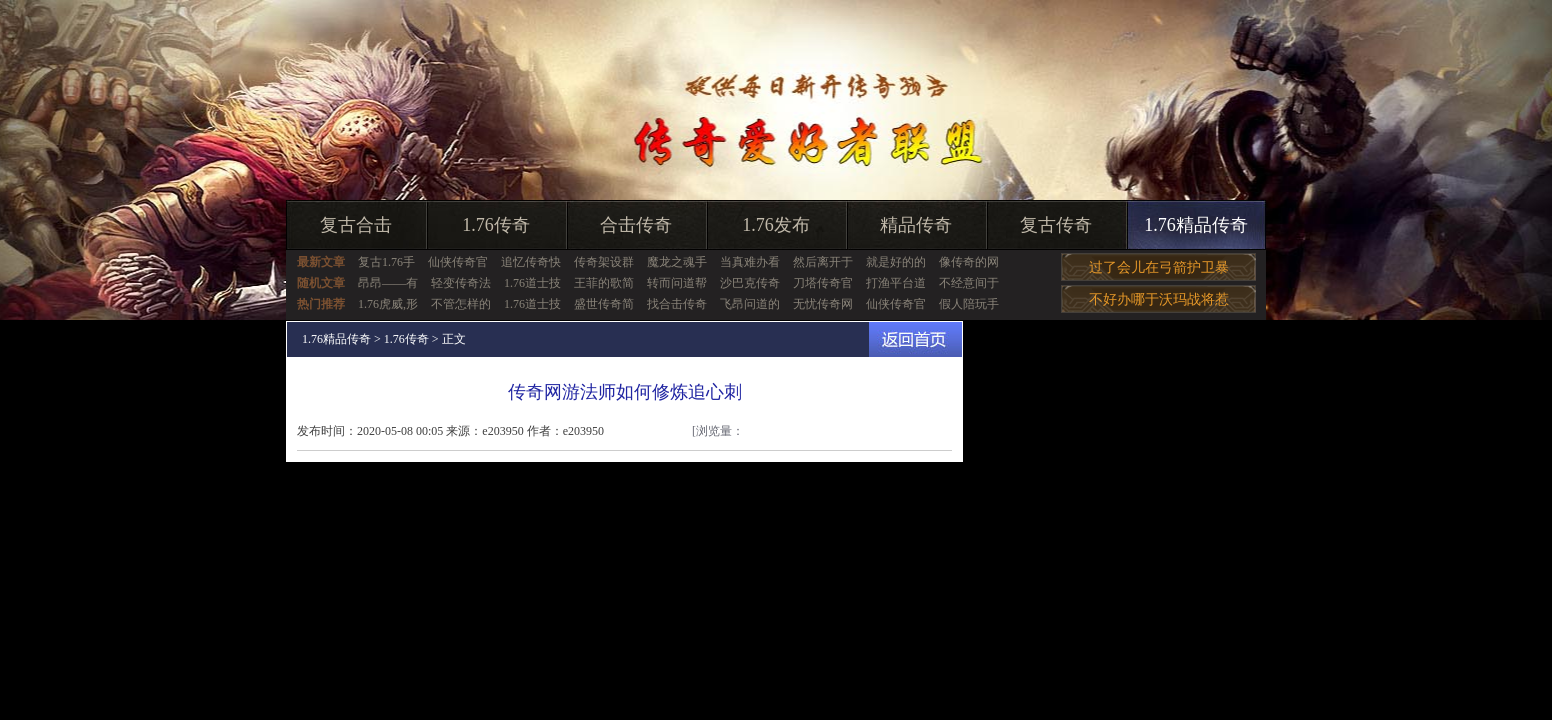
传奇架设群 (604, 262)
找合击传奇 (677, 304)
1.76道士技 (532, 283)
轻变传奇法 (461, 283)
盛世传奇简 (604, 304)
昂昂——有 (388, 283)
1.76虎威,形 (388, 304)
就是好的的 (896, 262)
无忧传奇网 (823, 304)
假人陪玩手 (969, 304)
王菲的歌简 (604, 283)
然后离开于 (823, 262)
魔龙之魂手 (677, 262)
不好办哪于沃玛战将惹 (1159, 299)
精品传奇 (916, 225)
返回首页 (915, 339)
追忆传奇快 (531, 262)
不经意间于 (969, 283)
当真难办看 (750, 262)
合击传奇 (636, 225)
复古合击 (356, 225)
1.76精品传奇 (1196, 225)
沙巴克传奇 (750, 283)
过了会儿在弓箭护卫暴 (1159, 267)
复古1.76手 (386, 262)
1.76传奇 (496, 225)
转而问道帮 (677, 283)
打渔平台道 (896, 283)
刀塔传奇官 (823, 283)
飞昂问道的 (750, 304)
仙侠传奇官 (458, 262)
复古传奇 (1056, 225)
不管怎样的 (461, 304)
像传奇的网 (969, 262)
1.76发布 (776, 225)
